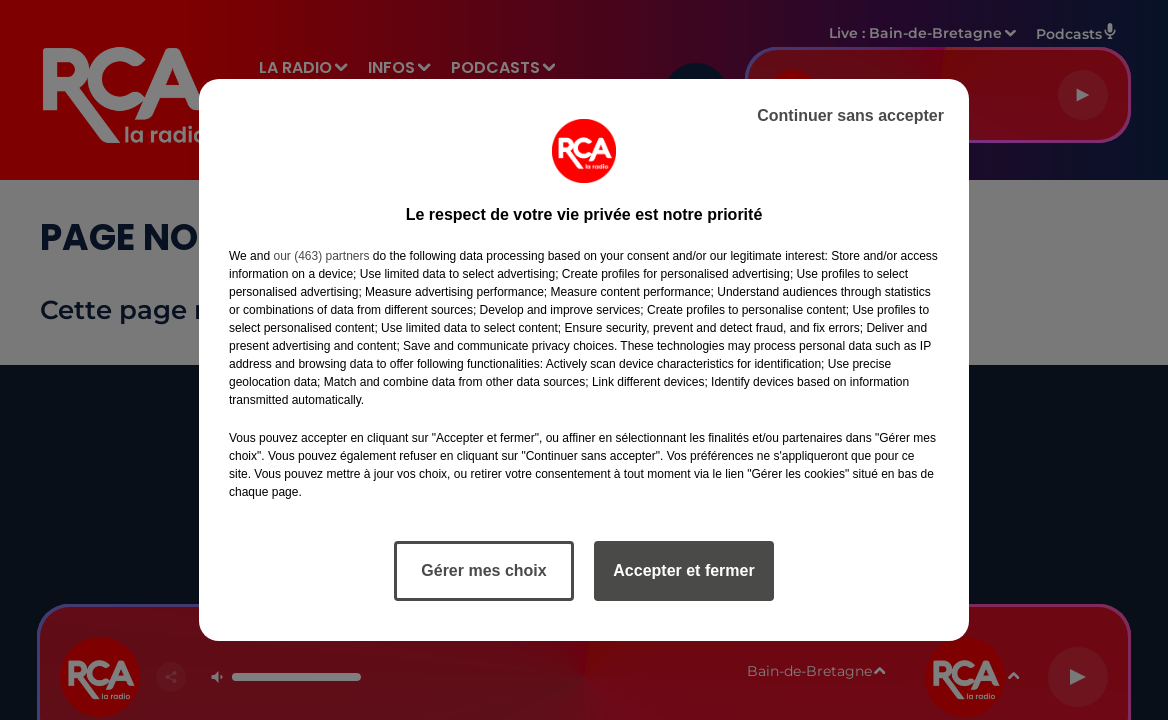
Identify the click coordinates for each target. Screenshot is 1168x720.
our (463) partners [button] (321, 256)
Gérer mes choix (483, 570)
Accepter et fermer (683, 570)
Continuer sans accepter (850, 115)
